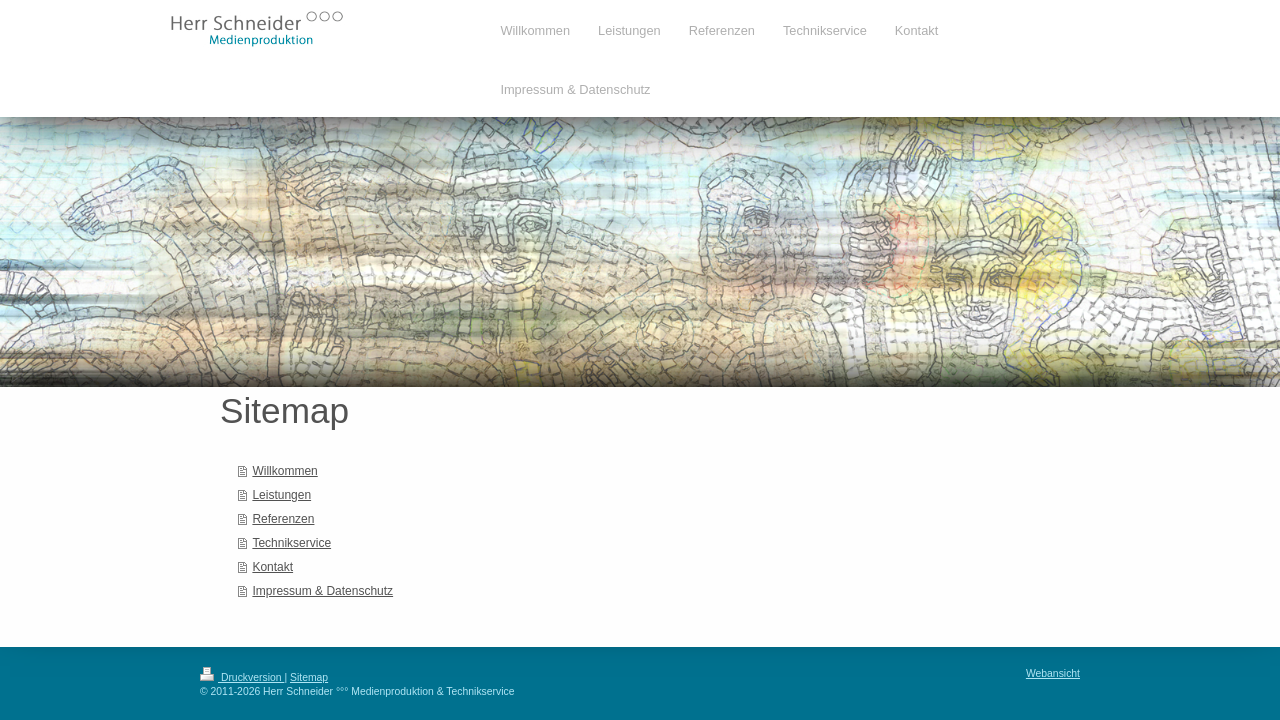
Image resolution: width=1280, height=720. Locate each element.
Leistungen (281, 495)
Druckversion (242, 677)
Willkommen (284, 471)
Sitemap (309, 677)
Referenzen (283, 519)
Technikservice (291, 543)
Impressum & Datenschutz (322, 591)
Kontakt (272, 567)
